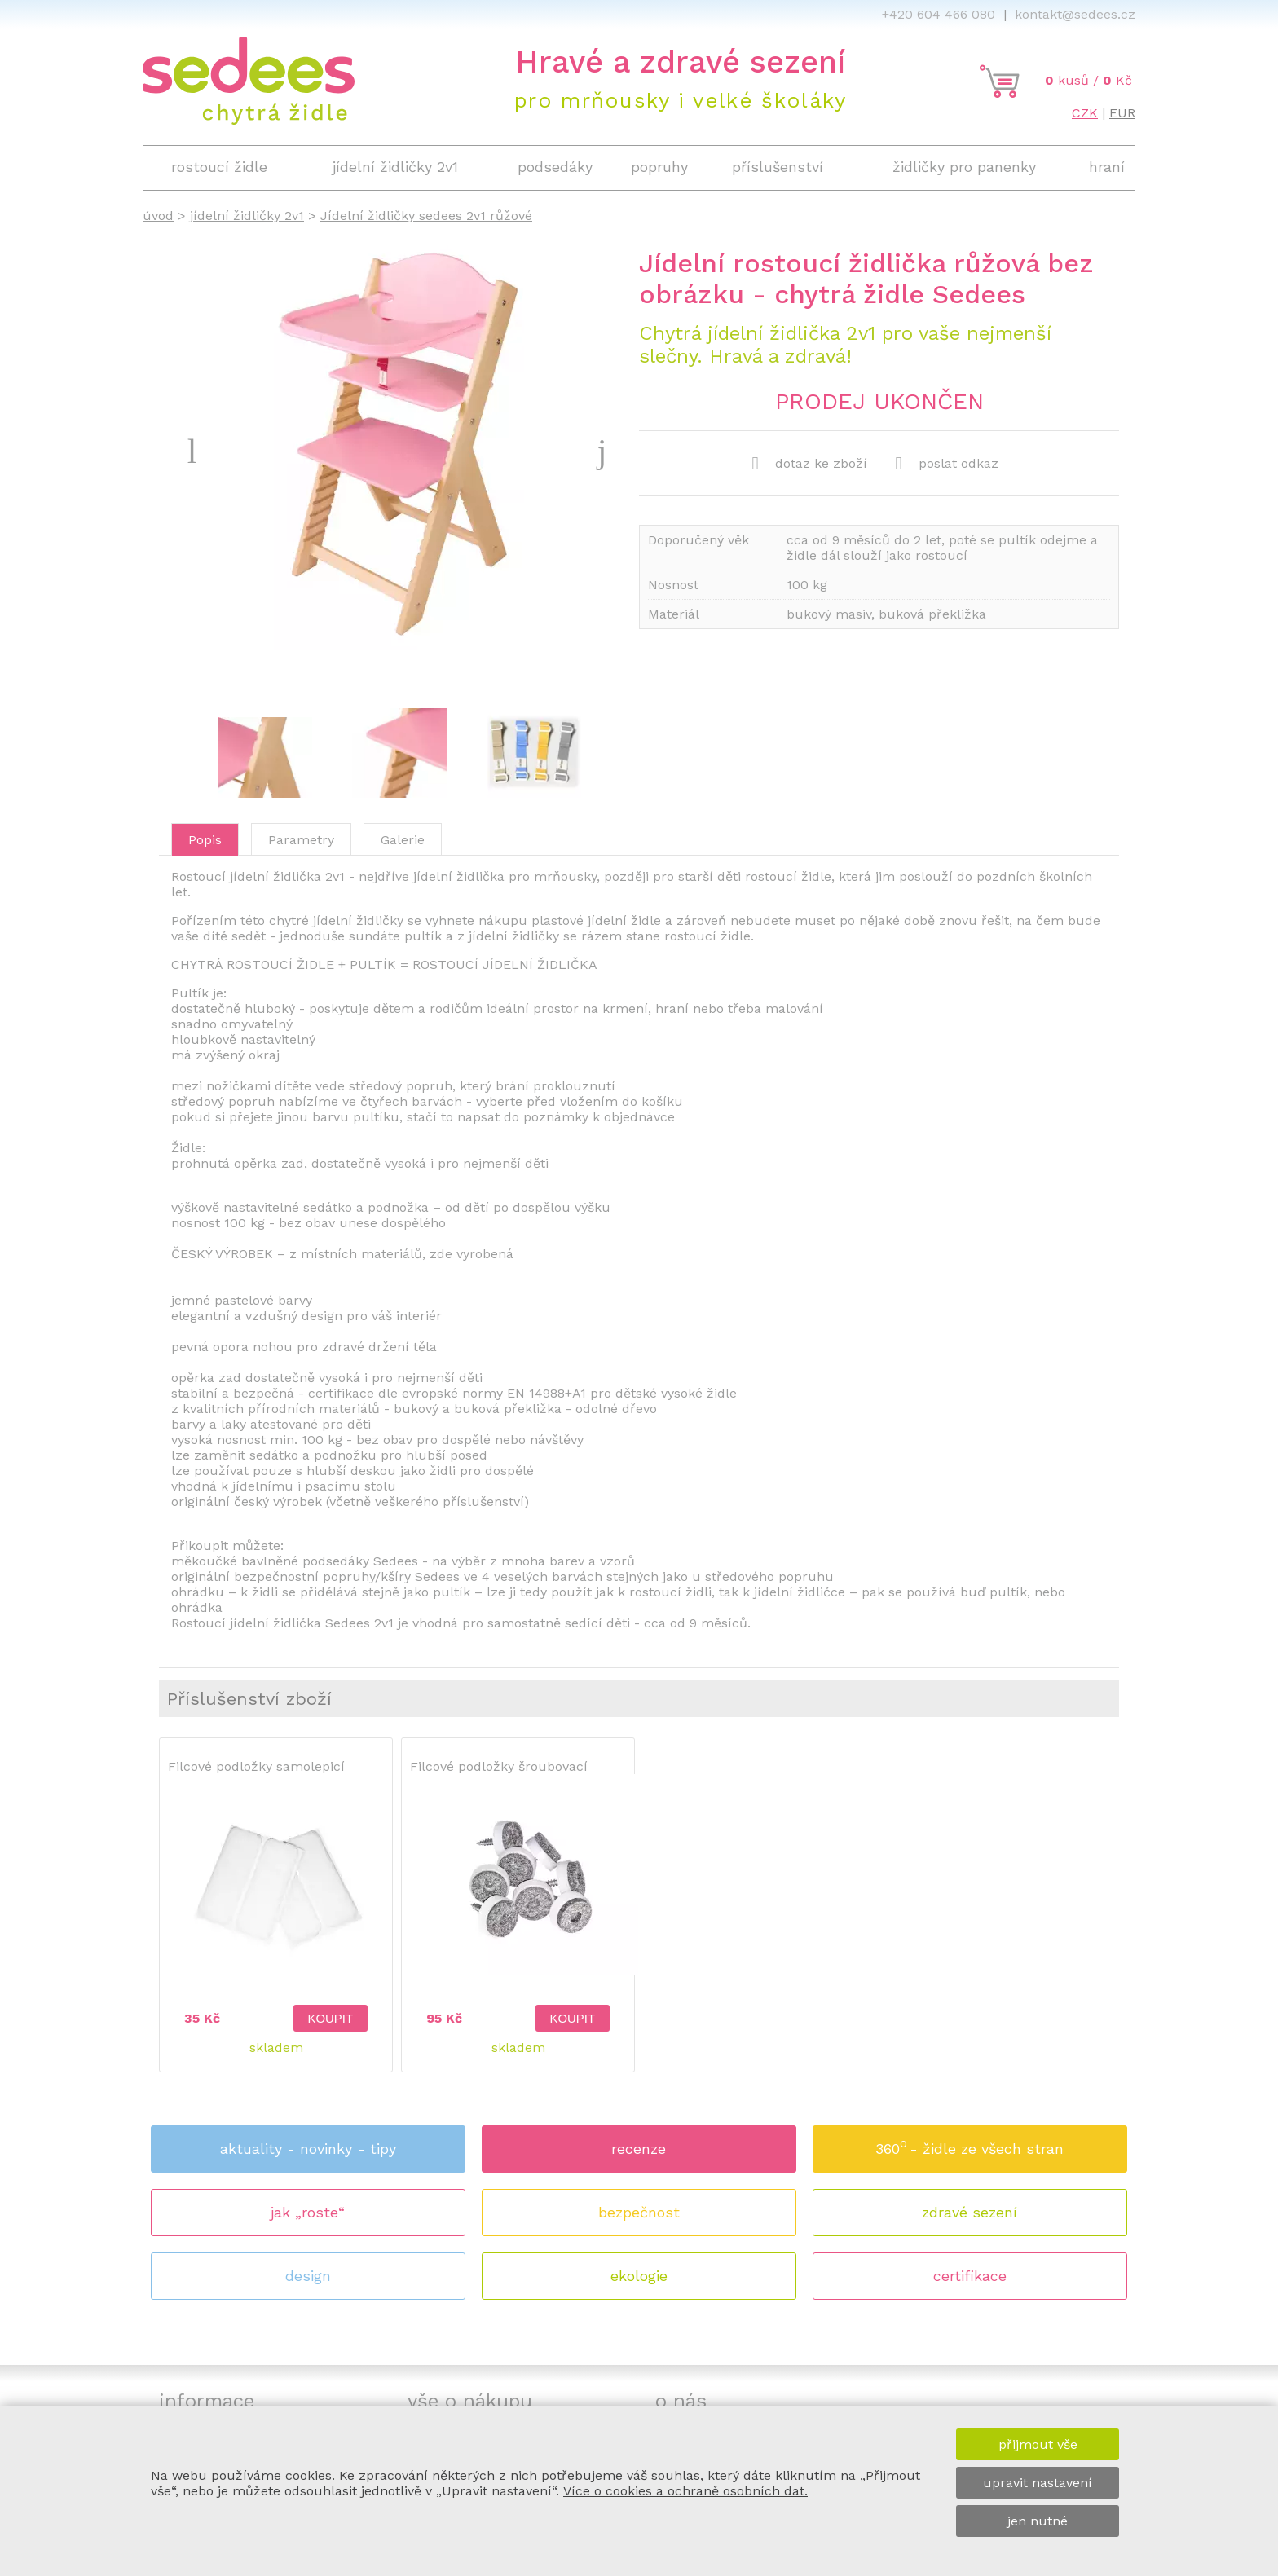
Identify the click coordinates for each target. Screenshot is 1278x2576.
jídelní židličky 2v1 (247, 215)
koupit (330, 2018)
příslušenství (777, 166)
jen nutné (1037, 2521)
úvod (158, 215)
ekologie (639, 2275)
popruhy (659, 166)
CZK (1085, 113)
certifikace (970, 2275)
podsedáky (555, 166)
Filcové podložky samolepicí (256, 1766)
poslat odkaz (947, 464)
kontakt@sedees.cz (1075, 14)
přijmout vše (1037, 2444)
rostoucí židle (219, 166)
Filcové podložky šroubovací (499, 1766)
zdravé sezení (969, 2212)
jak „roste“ (308, 2212)
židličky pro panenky (964, 166)
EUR (1122, 113)
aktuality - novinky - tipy (308, 2148)
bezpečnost (639, 2212)
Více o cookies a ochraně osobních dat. (685, 2491)
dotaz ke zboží (809, 464)
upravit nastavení (1037, 2482)
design (308, 2275)
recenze (638, 2148)
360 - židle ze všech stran (969, 2143)
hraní (1107, 166)
